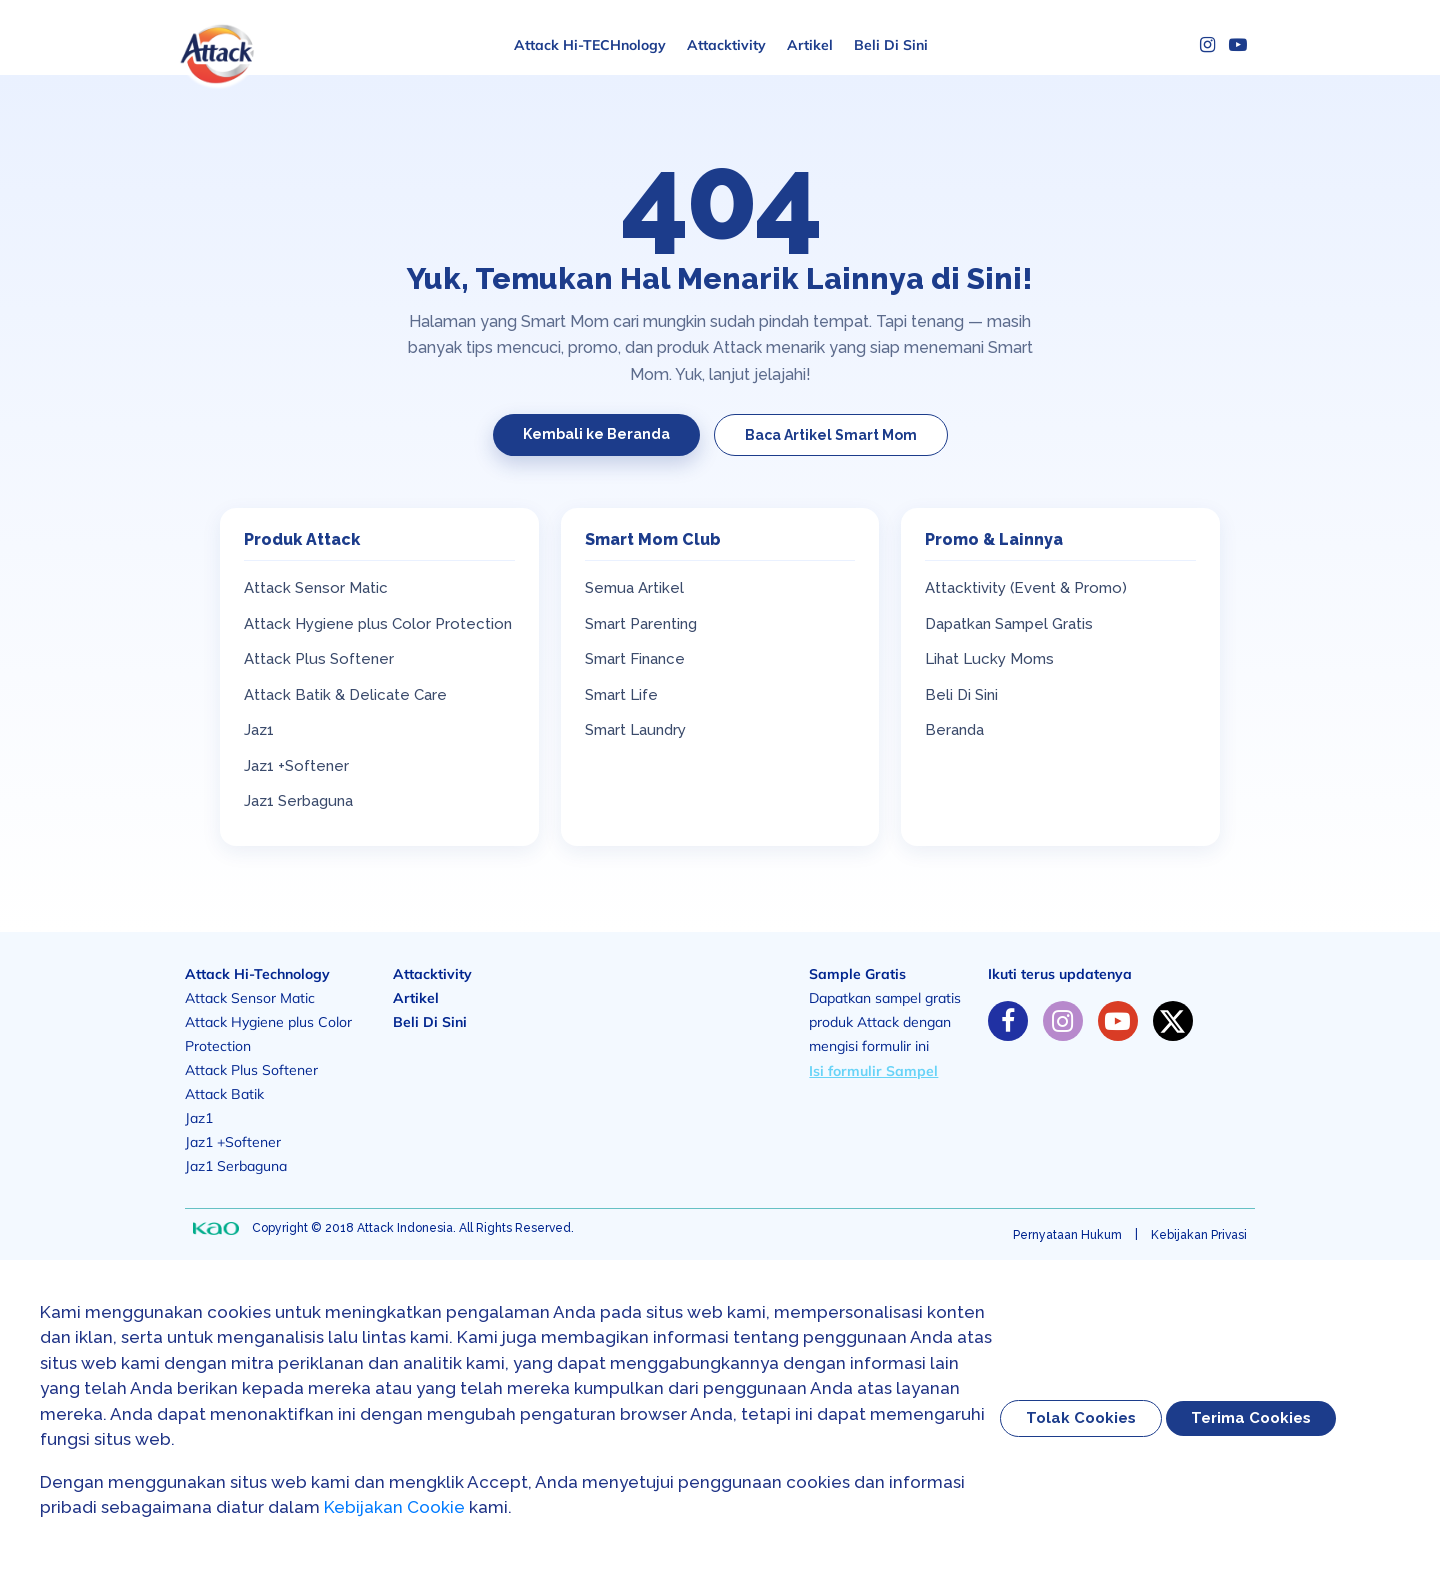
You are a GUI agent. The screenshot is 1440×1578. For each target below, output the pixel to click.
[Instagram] (1207, 45)
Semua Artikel (634, 588)
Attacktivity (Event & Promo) (1026, 588)
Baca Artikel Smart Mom (831, 435)
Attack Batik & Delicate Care (345, 695)
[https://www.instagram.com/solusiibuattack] (1063, 1021)
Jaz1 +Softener (296, 766)
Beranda (954, 730)
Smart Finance (635, 659)
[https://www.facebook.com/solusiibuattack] (1008, 1021)
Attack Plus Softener (319, 659)
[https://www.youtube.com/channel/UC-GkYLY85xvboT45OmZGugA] (1118, 1021)
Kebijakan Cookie (394, 1507)
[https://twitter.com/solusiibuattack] (1173, 1021)
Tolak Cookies (1081, 1418)
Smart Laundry (635, 730)
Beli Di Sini (891, 45)
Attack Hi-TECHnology (590, 45)
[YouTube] (1238, 45)
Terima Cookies (1251, 1418)
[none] (216, 1228)
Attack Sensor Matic (316, 588)
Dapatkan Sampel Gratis (1009, 624)
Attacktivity (726, 45)
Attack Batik (224, 1094)
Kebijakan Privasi (1199, 1235)
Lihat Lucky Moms (989, 659)
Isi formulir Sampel (873, 1071)
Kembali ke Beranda (596, 434)
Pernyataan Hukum (1067, 1235)
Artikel (810, 45)
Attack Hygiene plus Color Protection (378, 624)
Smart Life (621, 695)
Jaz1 (259, 730)
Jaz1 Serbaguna (298, 801)
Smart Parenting (641, 624)
